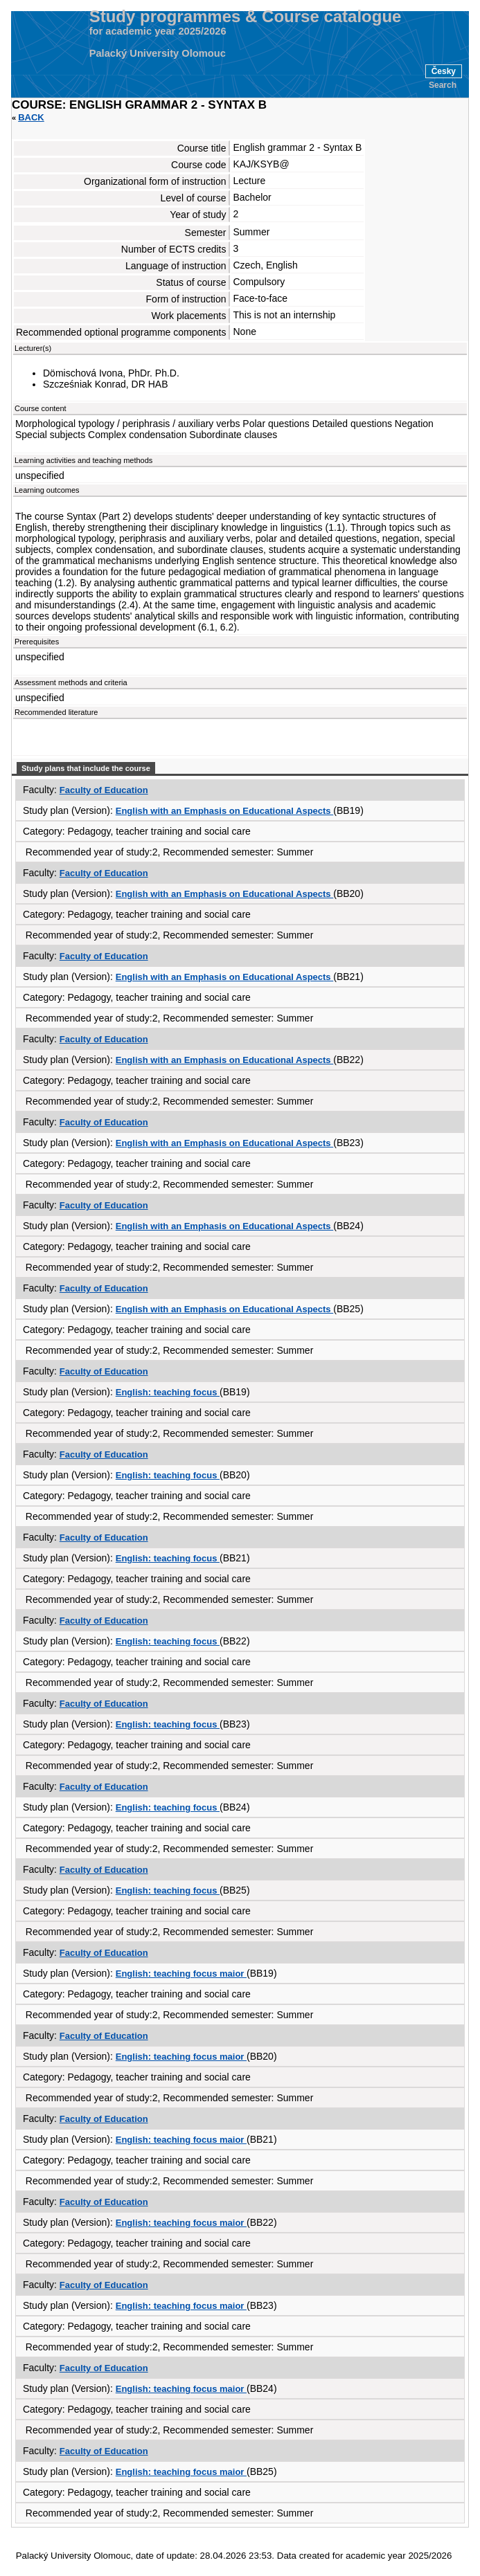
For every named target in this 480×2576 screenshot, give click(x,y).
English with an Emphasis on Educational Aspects (224, 811)
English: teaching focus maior (181, 1973)
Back (31, 117)
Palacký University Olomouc (157, 53)
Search (442, 85)
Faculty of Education (104, 790)
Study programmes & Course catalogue (245, 16)
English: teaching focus (168, 1392)
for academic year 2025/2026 (157, 31)
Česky (444, 71)
